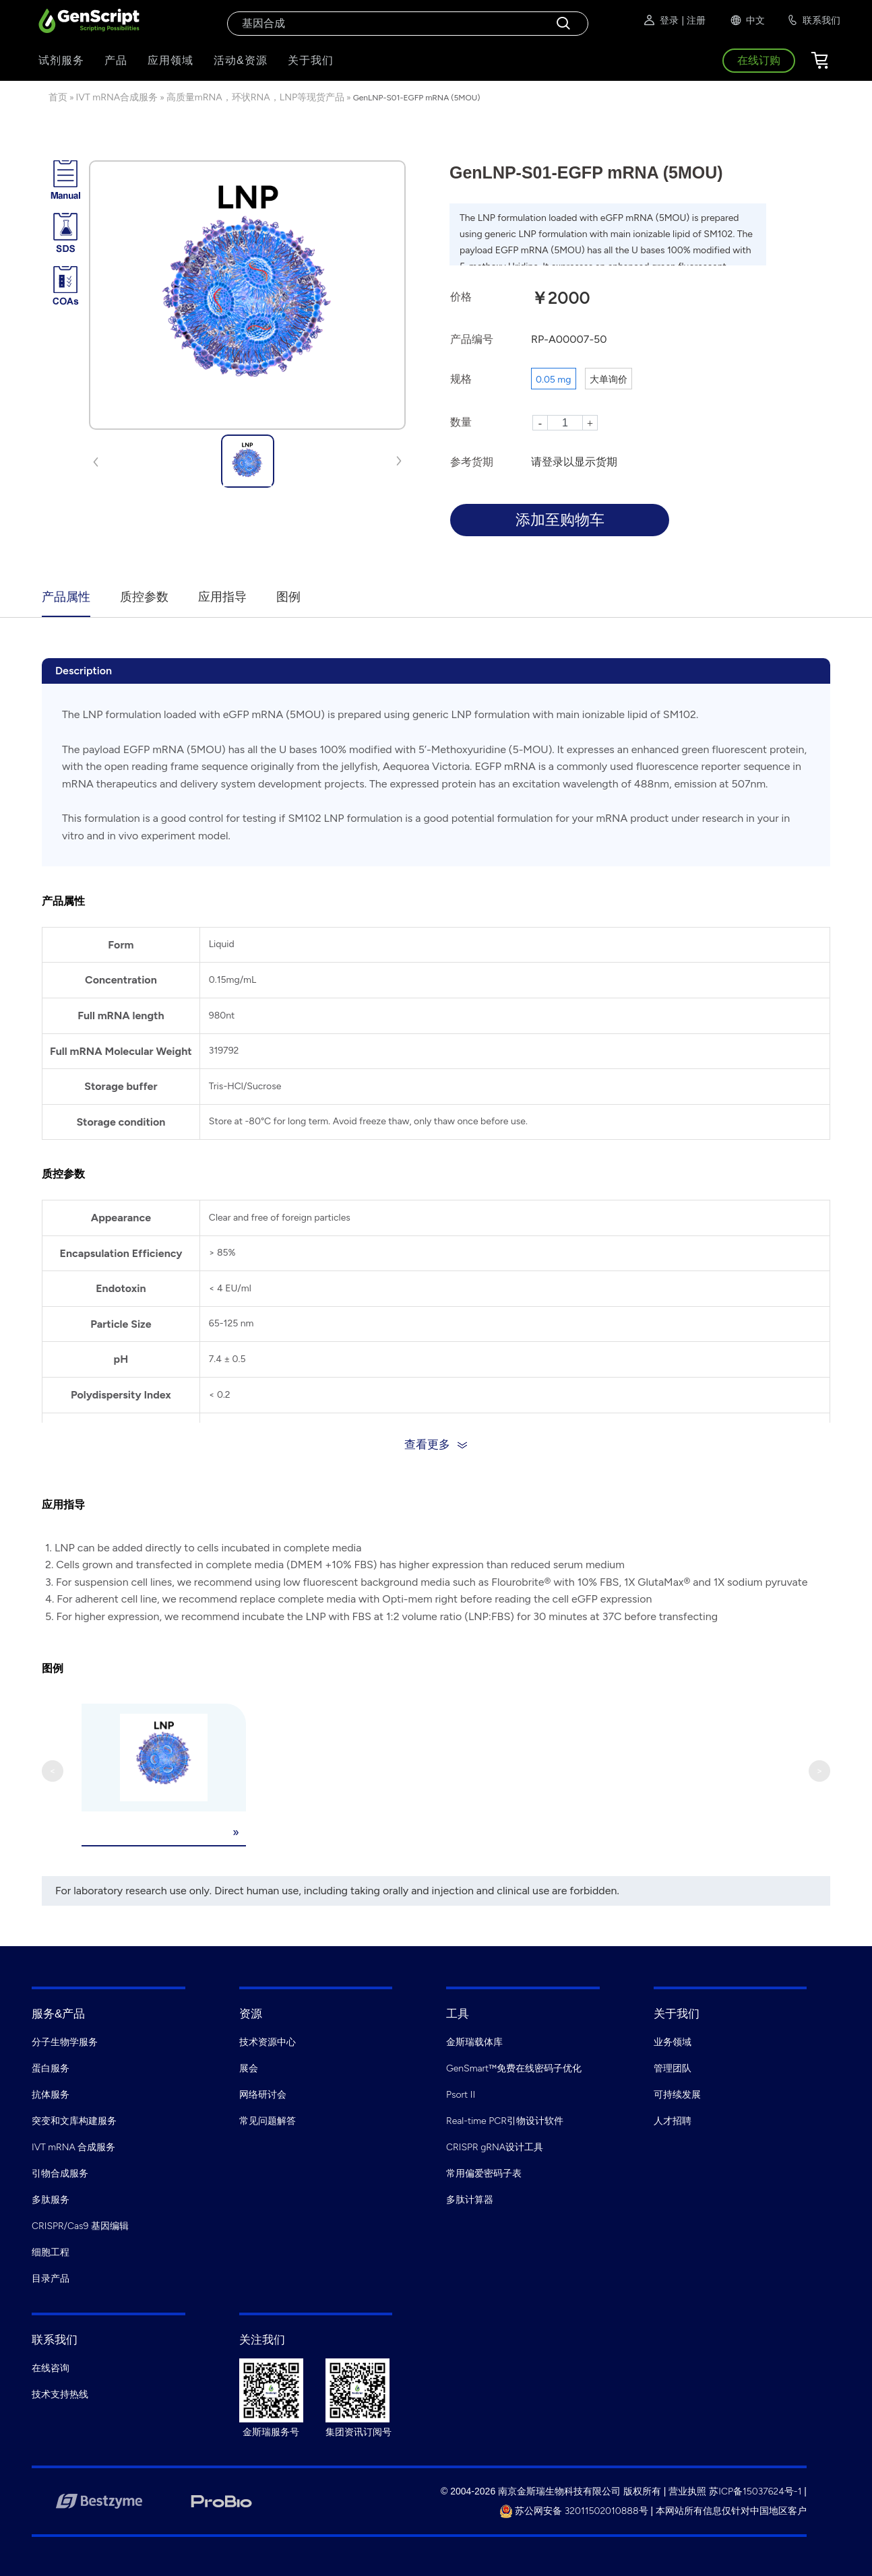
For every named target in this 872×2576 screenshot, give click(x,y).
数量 (461, 422)
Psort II (460, 2093)
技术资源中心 (267, 2041)
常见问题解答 (267, 2119)
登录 (660, 20)
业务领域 (672, 2041)
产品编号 (471, 339)
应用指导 (222, 596)
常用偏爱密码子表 (484, 2172)
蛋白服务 (50, 2067)
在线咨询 (50, 2367)
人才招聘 (672, 2119)
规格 (461, 379)
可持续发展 (677, 2093)
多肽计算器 (469, 2198)
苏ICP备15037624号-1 (755, 2490)
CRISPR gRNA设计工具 (494, 2146)
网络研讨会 (262, 2093)
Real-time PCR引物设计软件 (504, 2119)
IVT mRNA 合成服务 (73, 2146)
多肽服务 (50, 2198)
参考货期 (471, 461)
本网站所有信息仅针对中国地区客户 (731, 2509)
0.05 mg (553, 379)
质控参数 (144, 596)
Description (83, 670)
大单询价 (608, 379)
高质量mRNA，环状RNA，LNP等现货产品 (255, 97)
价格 (461, 296)
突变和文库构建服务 (74, 2119)
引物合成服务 (60, 2172)
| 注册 (693, 20)
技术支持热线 (60, 2393)
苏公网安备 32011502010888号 (573, 2509)
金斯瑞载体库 (474, 2041)
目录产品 (50, 2277)
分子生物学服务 (65, 2041)
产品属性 (66, 596)
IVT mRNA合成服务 (117, 97)
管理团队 (672, 2067)
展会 (248, 2067)
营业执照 (687, 2490)
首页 (58, 97)
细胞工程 (50, 2251)
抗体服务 (50, 2093)
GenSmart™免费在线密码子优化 (514, 2067)
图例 (288, 596)
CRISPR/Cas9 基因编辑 (80, 2224)
